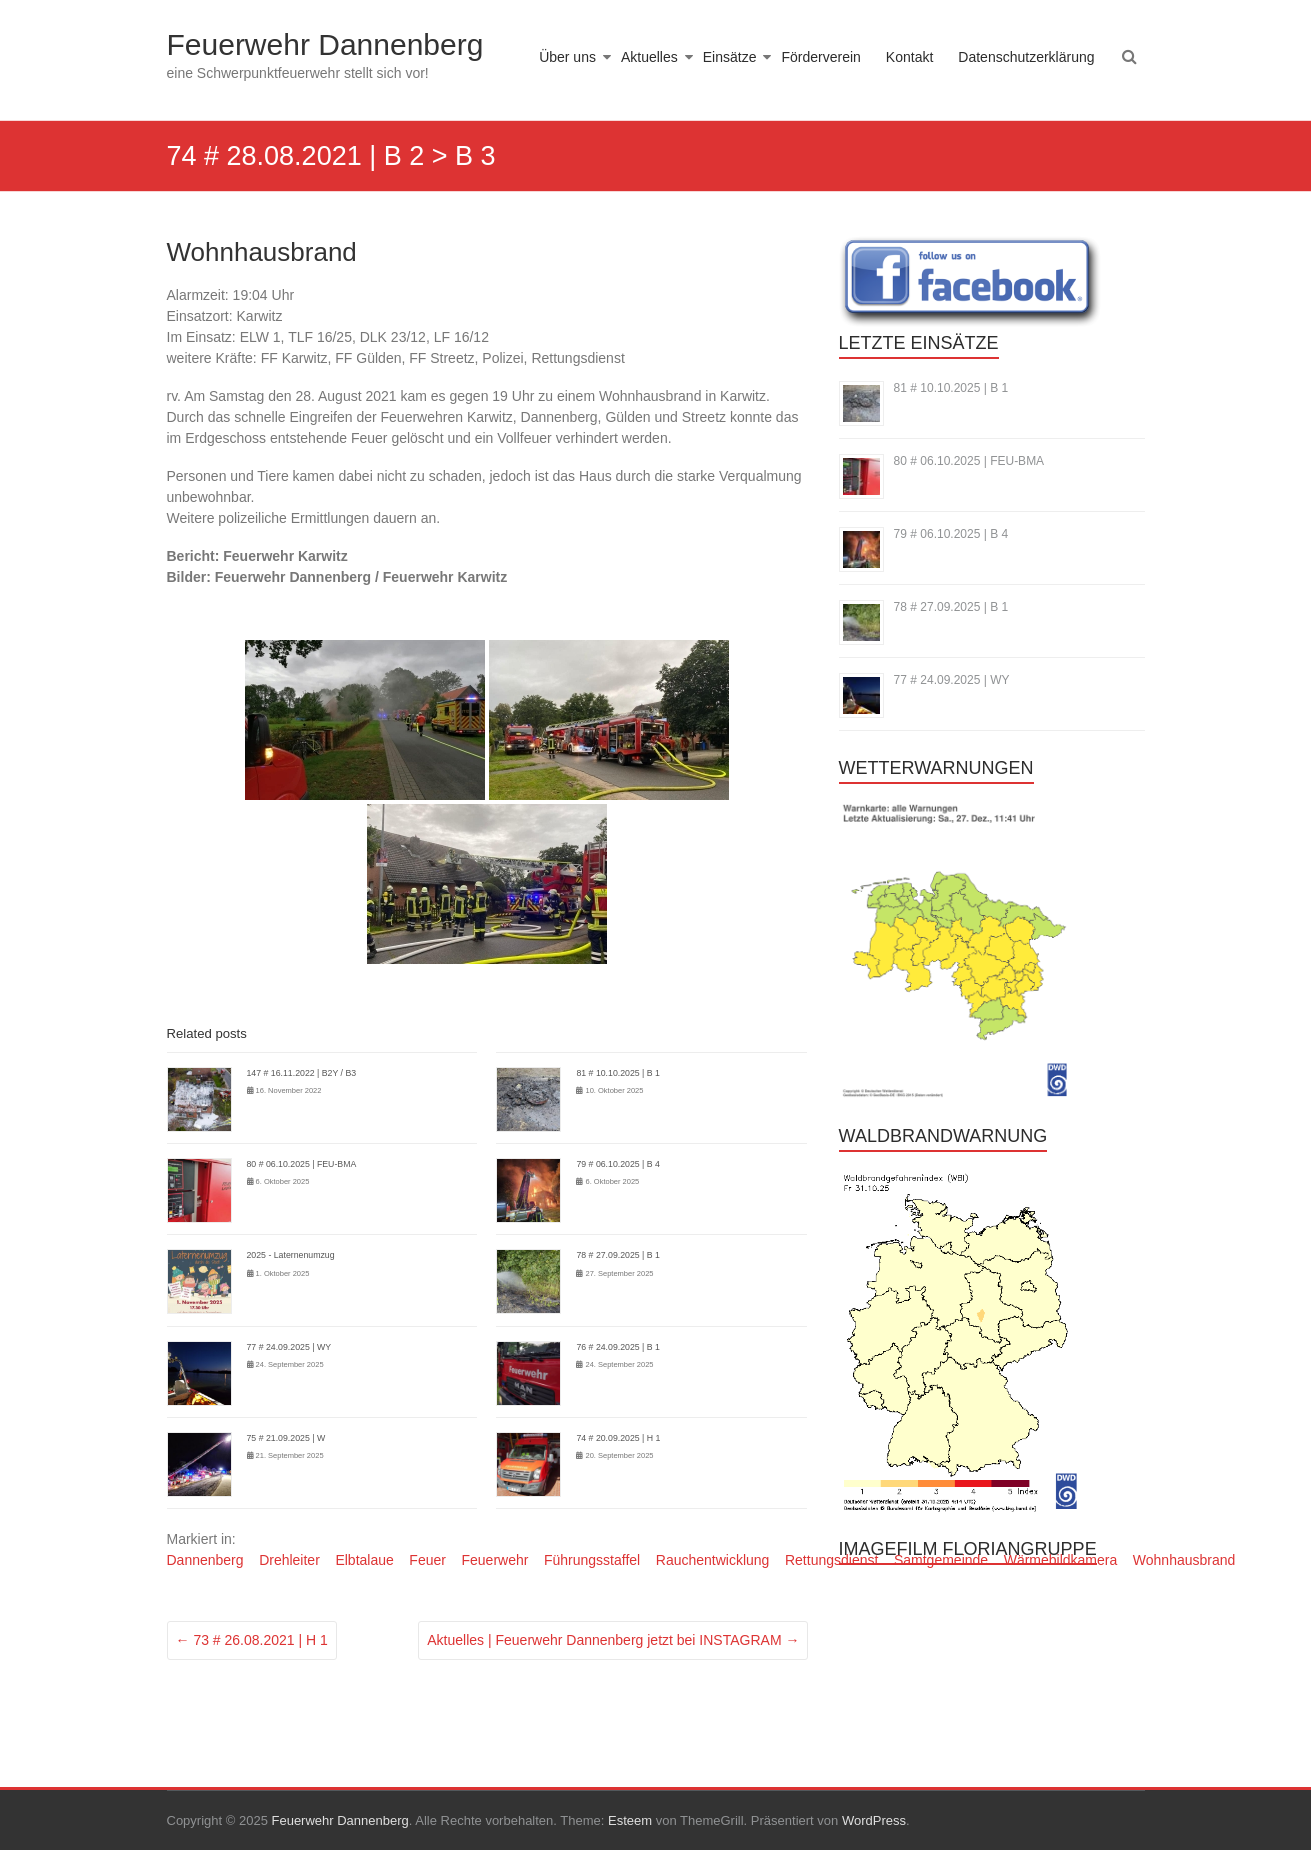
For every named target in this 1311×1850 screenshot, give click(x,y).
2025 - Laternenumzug (291, 1255)
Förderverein (820, 57)
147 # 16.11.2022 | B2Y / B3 (302, 1073)
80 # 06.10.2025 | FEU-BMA (302, 1164)
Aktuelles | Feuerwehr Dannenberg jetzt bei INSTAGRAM (613, 1640)
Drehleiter (289, 1560)
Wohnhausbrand (1184, 1560)
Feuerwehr (494, 1560)
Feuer (427, 1560)
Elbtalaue (364, 1560)
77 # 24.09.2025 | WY (289, 1347)
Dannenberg (205, 1560)
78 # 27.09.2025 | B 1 (618, 1255)
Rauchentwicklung (713, 1560)
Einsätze (730, 57)
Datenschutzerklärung (1026, 57)
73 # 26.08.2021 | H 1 (252, 1640)
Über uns (567, 57)
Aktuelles (649, 57)
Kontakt (909, 57)
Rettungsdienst (831, 1560)
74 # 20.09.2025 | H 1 (618, 1438)
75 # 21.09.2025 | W (286, 1438)
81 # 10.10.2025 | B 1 (618, 1073)
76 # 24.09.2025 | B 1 (618, 1347)
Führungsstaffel (592, 1560)
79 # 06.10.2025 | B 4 (618, 1164)
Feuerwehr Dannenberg (325, 44)
